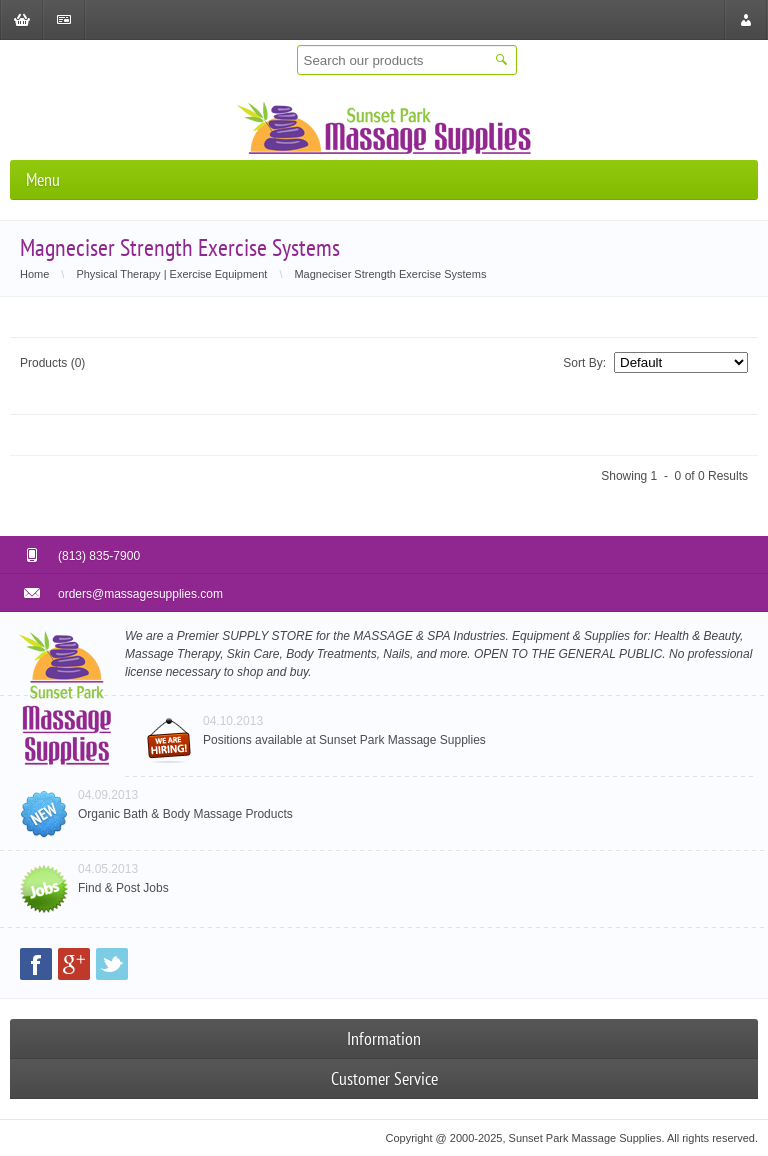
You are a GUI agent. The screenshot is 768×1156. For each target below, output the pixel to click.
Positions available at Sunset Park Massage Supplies (344, 740)
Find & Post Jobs (123, 888)
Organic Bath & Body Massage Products (185, 814)
